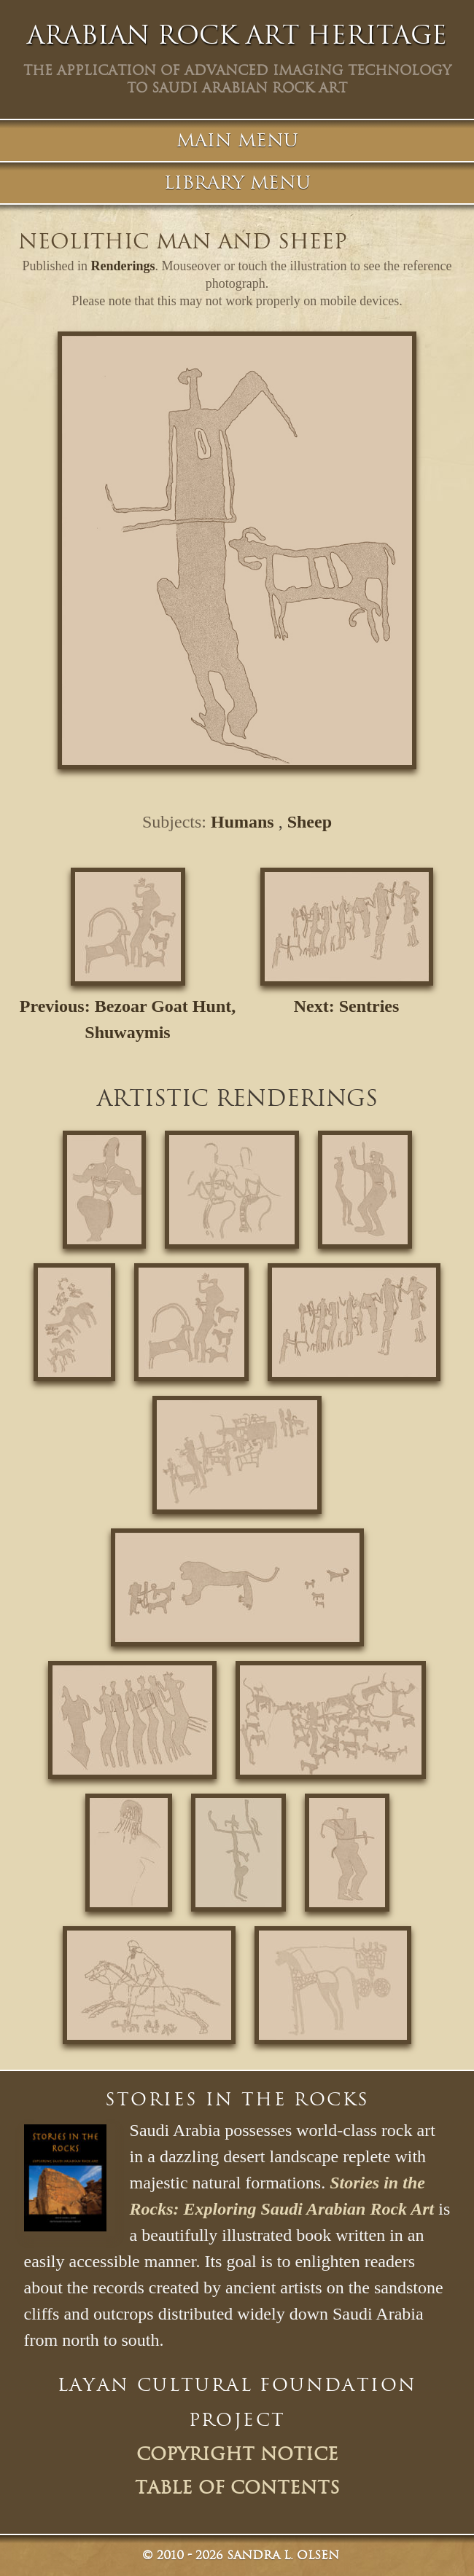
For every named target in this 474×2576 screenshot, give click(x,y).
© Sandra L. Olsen (240, 2555)
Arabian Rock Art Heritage (237, 35)
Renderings (123, 266)
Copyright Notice (237, 2454)
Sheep (309, 821)
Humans (242, 821)
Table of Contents (237, 2488)
